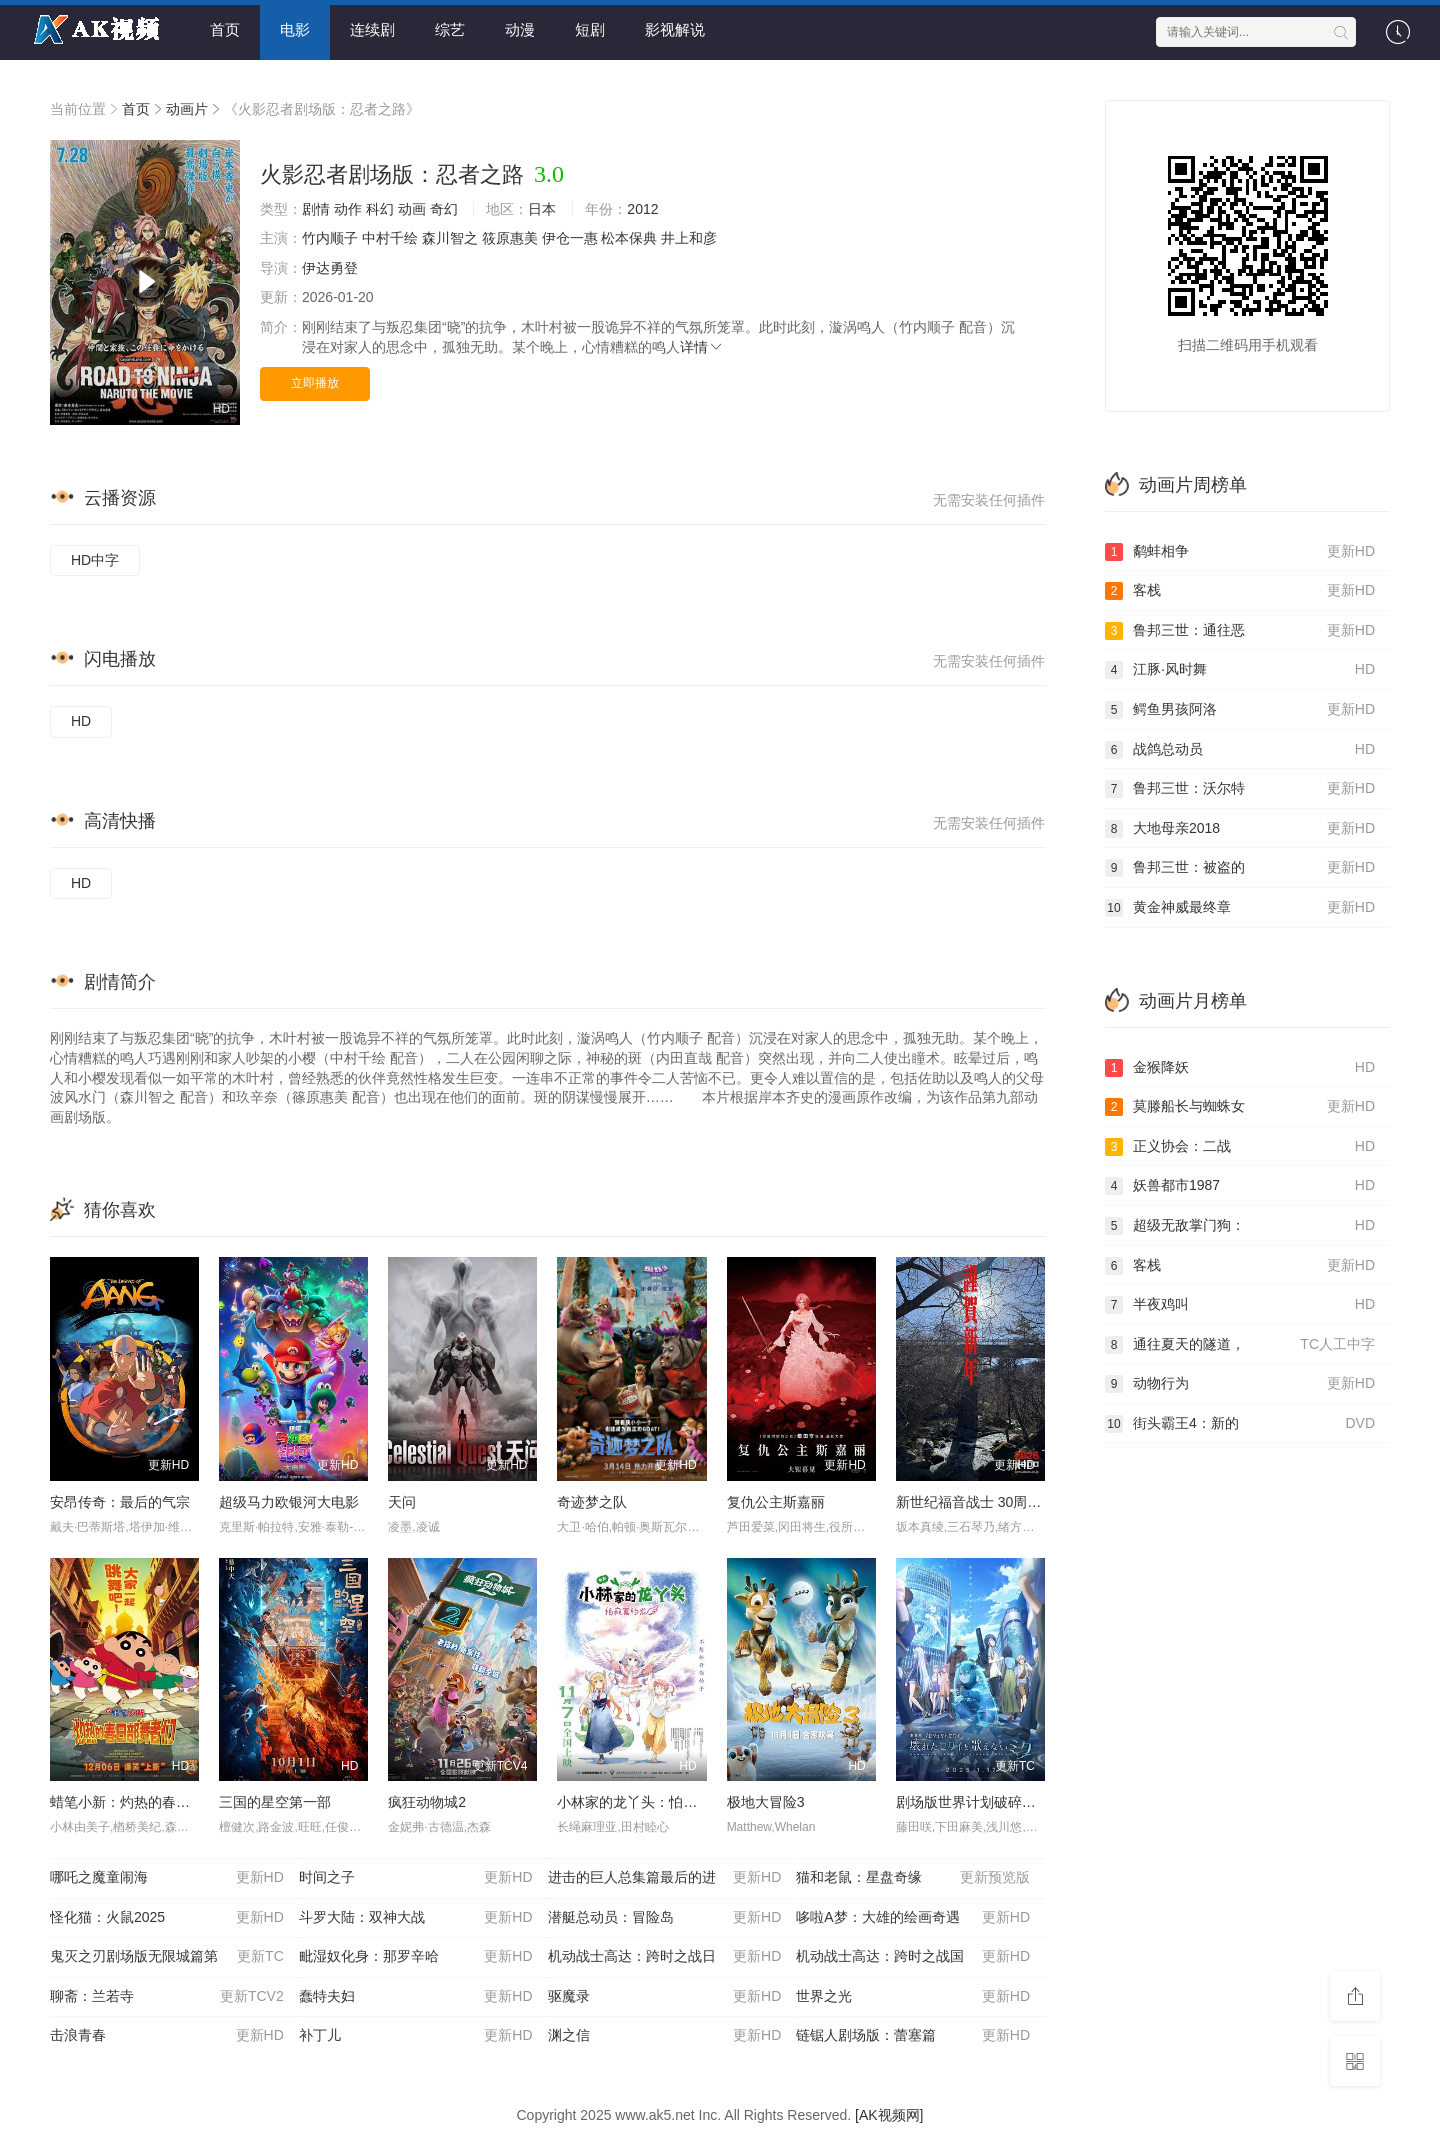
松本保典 (629, 238)
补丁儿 (416, 2036)
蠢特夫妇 (416, 1997)
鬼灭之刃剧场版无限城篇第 (167, 1957)
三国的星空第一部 (275, 1802)
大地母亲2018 (1240, 829)
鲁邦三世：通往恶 (1240, 631)
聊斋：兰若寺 (167, 1997)
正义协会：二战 (1240, 1147)
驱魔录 (665, 1997)
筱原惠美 (510, 238)
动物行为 (1240, 1384)
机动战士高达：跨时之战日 (665, 1957)
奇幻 (444, 209)
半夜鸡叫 (1240, 1305)
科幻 (380, 209)
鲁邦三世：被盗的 (1240, 868)
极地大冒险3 (766, 1802)
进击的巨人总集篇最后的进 (665, 1878)
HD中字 (95, 560)
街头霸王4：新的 (1240, 1424)
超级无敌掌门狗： (1240, 1226)
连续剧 (372, 29)
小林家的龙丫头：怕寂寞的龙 (648, 1802)
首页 (225, 29)
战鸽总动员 (1240, 750)
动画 (412, 209)
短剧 (590, 29)
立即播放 (315, 383)
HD (81, 721)
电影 (295, 29)
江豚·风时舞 (1240, 670)
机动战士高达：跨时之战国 (913, 1957)
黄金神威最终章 (1240, 908)
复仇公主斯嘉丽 (776, 1502)
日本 (542, 209)
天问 (402, 1502)
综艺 (450, 29)
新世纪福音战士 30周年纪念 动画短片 (1012, 1502)
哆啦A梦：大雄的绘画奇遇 (913, 1918)
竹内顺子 (330, 238)
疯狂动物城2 (427, 1802)
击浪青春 (167, 2036)
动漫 (520, 29)
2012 (642, 209)
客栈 (1240, 591)
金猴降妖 (1240, 1068)
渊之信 (665, 2036)
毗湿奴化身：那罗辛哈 (416, 1957)
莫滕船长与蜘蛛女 (1240, 1107)
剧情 (316, 209)
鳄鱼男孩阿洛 (1240, 710)
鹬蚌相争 (1240, 552)
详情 (702, 347)
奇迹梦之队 (592, 1502)
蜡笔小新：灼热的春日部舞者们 (148, 1802)
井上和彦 (689, 238)
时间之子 (416, 1878)
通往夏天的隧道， (1240, 1345)
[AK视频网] (889, 2115)
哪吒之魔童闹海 (167, 1878)
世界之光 (913, 1997)
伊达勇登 (330, 268)
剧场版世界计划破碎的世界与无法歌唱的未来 (1036, 1802)
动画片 (187, 109)
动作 (348, 209)
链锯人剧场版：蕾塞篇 (913, 2036)
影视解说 (675, 29)
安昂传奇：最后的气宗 (120, 1502)
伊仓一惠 (570, 238)
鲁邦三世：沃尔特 (1240, 789)
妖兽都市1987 (1240, 1186)
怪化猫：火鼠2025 (167, 1918)
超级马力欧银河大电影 (289, 1502)
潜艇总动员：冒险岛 (665, 1918)
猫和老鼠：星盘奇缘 (913, 1878)
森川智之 (450, 238)
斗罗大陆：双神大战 (416, 1918)
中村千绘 (390, 238)
